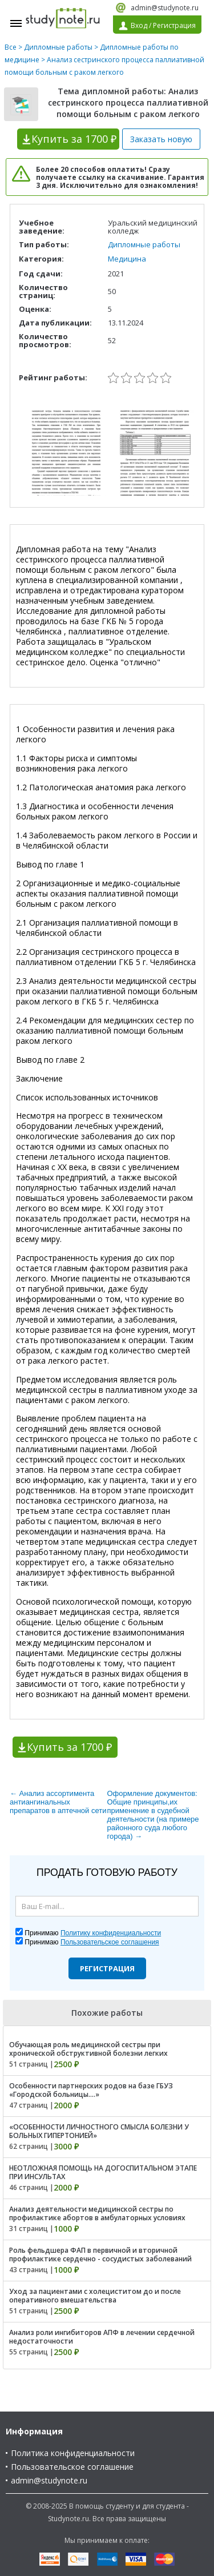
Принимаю (93, 1933)
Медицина (127, 259)
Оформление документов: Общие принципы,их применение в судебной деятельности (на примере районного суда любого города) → (153, 1814)
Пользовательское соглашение (72, 2466)
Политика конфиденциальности (73, 2453)
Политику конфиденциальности (110, 1933)
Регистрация (107, 1968)
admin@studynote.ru (165, 8)
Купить (73, 139)
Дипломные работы (58, 47)
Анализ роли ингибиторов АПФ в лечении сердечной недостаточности (102, 2337)
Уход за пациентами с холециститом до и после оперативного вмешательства (95, 2295)
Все (11, 47)
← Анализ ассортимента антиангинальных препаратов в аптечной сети (58, 1802)
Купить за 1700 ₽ (69, 1747)
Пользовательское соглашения (109, 1942)
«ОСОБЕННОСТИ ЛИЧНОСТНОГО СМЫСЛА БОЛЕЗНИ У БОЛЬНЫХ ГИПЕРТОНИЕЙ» (99, 2131)
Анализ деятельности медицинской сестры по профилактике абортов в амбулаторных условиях (97, 2213)
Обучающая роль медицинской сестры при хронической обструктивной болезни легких (88, 2049)
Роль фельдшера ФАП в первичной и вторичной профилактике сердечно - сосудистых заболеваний (100, 2254)
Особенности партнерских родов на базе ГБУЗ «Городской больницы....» (91, 2090)
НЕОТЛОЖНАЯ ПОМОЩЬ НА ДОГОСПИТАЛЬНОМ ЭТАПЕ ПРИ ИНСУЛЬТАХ (103, 2172)
